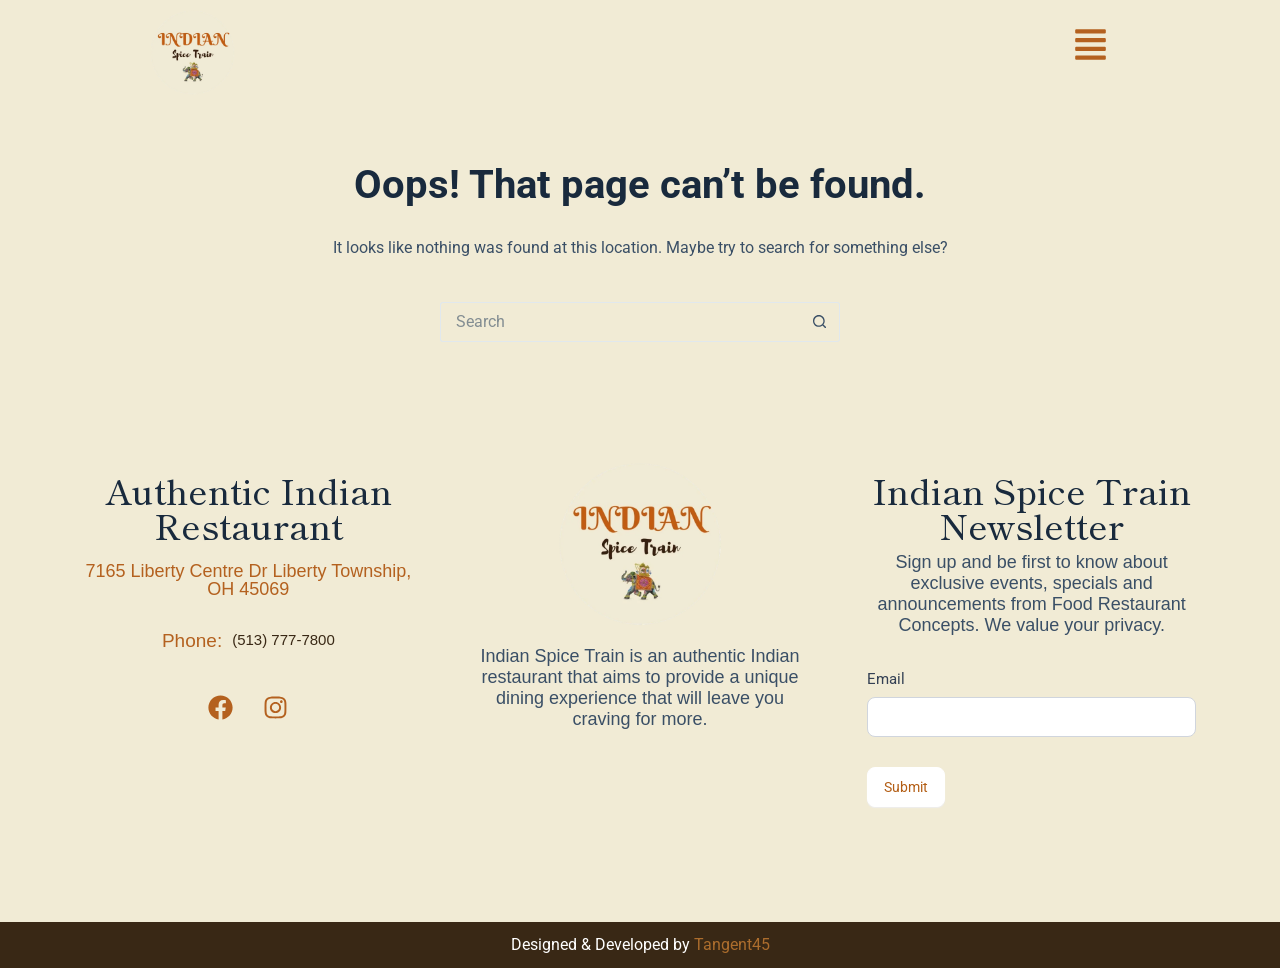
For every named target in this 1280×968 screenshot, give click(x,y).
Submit (906, 787)
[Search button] (820, 322)
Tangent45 (732, 944)
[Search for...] (620, 322)
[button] (1091, 48)
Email (886, 679)
